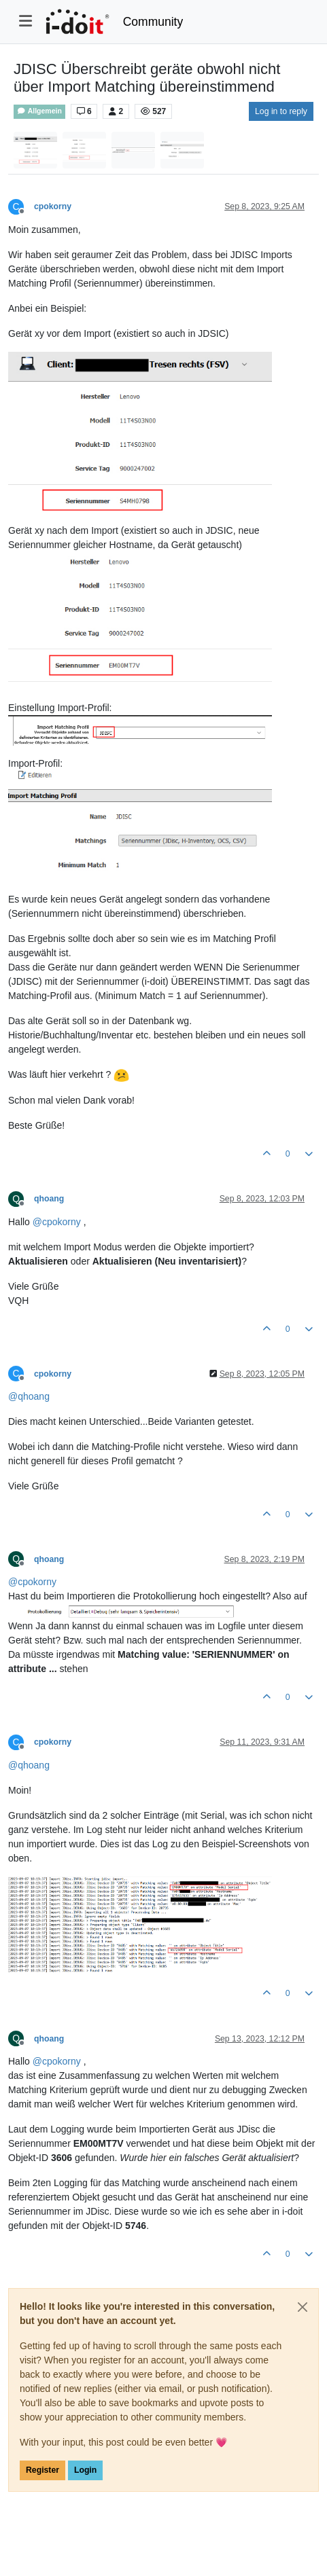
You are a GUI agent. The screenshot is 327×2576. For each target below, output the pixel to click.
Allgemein (39, 111)
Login (85, 2470)
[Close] (302, 2307)
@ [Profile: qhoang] (29, 1396)
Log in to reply (281, 111)
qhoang (49, 1198)
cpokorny (52, 206)
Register (42, 2470)
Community (153, 22)
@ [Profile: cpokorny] (57, 1221)
